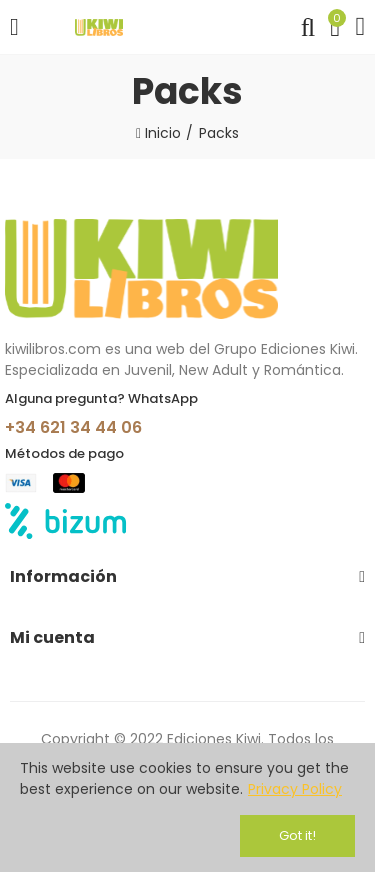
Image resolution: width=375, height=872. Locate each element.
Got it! (297, 835)
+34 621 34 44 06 (73, 427)
